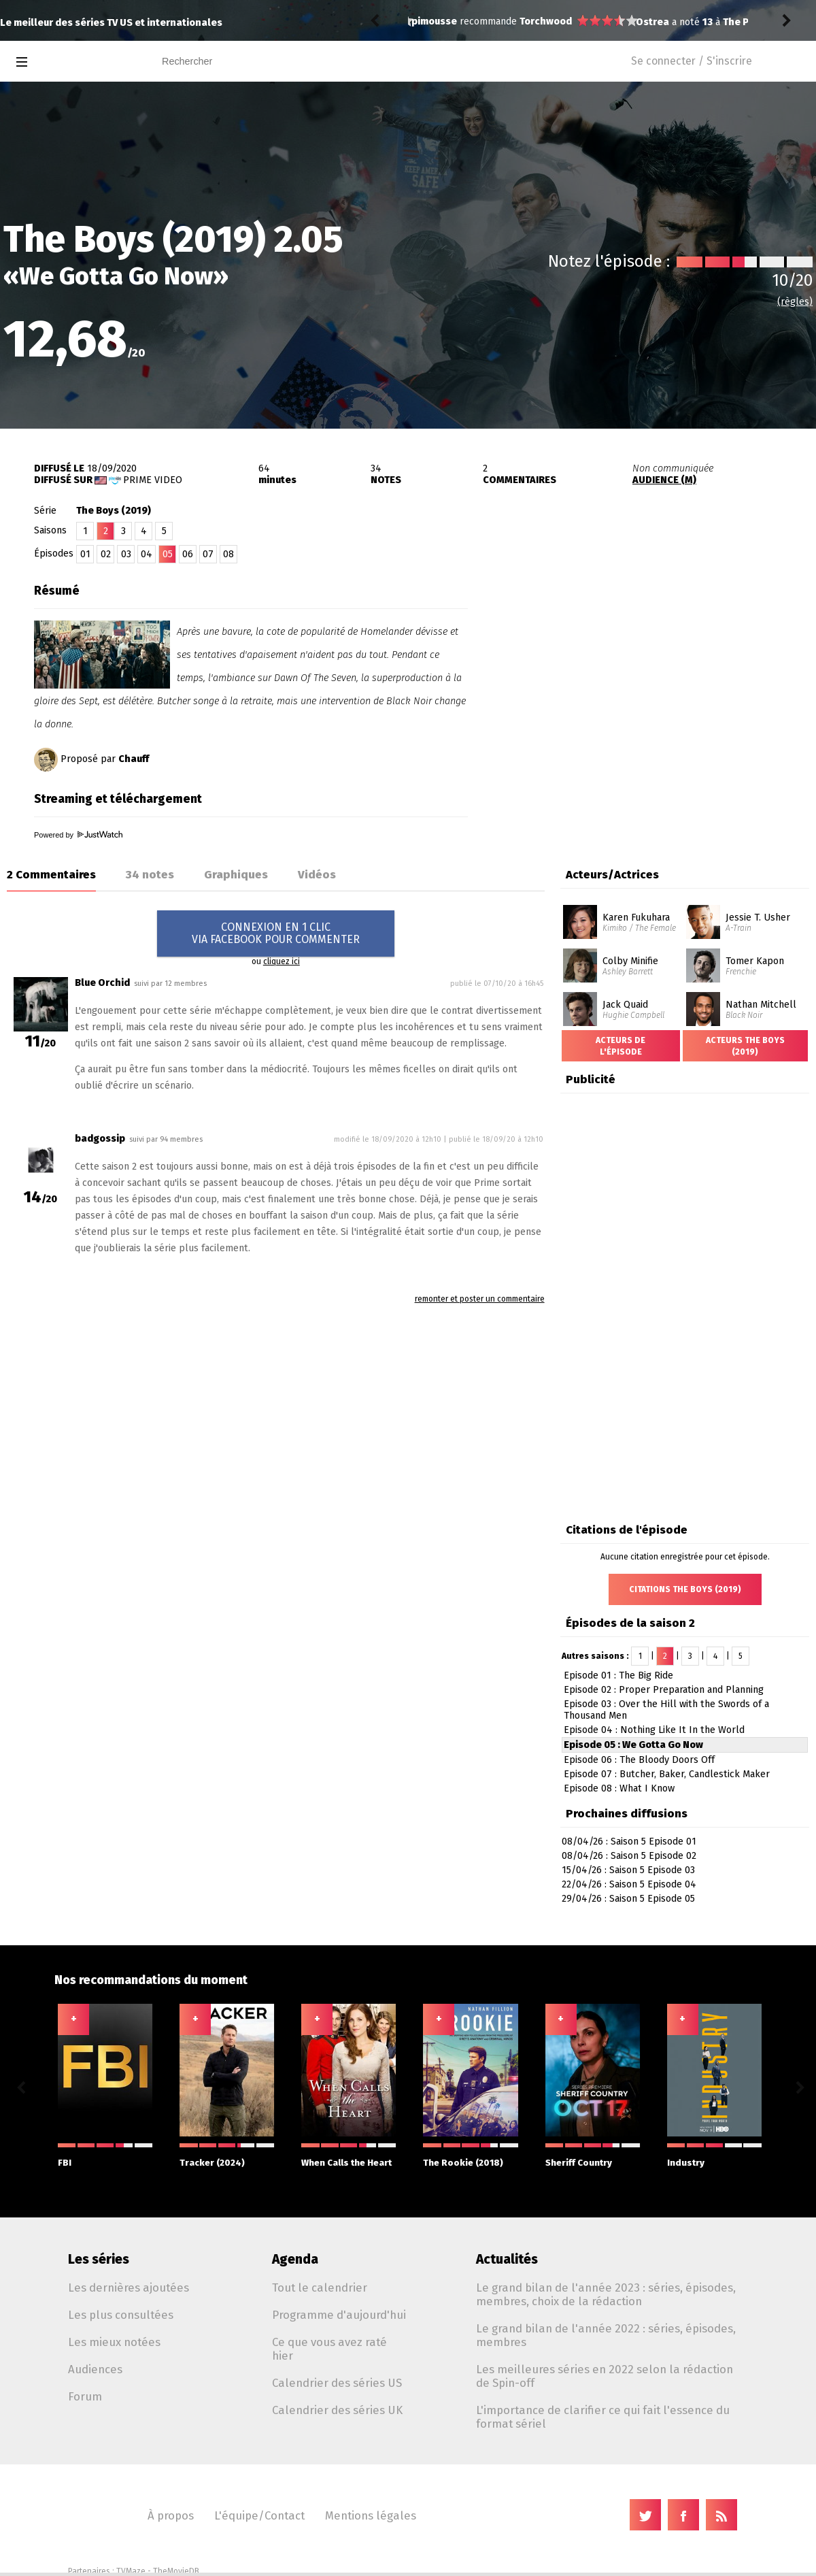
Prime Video (152, 480)
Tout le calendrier (319, 2287)
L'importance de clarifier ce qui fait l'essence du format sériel (603, 2416)
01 (85, 554)
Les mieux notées (114, 2342)
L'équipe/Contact (259, 2515)
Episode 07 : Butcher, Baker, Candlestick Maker (667, 1774)
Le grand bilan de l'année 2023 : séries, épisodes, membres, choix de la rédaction (606, 2294)
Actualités (507, 2259)
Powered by (78, 835)
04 (146, 554)
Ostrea (428, 22)
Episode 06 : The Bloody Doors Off (639, 1760)
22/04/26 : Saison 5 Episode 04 (629, 1884)
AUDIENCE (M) (664, 480)
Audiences (95, 2369)
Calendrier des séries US (337, 2383)
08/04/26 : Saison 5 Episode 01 (629, 1841)
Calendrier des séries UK (337, 2410)
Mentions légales (370, 2515)
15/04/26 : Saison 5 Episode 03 (628, 1870)
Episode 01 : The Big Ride (618, 1675)
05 (168, 554)
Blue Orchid (102, 983)
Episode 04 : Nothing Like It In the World (654, 1730)
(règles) (795, 302)
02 (106, 554)
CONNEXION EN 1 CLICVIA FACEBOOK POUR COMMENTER (276, 933)
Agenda (295, 2259)
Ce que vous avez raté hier (329, 2348)
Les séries (98, 2259)
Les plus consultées (120, 2315)
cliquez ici (281, 961)
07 (208, 554)
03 (126, 554)
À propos (171, 2515)
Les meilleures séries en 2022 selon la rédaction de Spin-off (604, 2376)
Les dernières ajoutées (128, 2287)
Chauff (133, 759)
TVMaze (131, 2571)
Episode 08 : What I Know (619, 1788)
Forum (85, 2396)
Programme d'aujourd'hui (339, 2315)
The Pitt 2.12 (526, 22)
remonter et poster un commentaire (480, 1299)
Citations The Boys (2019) (685, 1589)
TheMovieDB (176, 2571)
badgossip (100, 1138)
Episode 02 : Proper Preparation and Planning (664, 1690)
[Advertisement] (636, 652)
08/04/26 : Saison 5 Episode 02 (629, 1856)
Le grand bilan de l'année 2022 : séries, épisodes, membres (606, 2335)
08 (228, 554)
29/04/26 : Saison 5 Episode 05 (628, 1898)
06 (187, 554)
